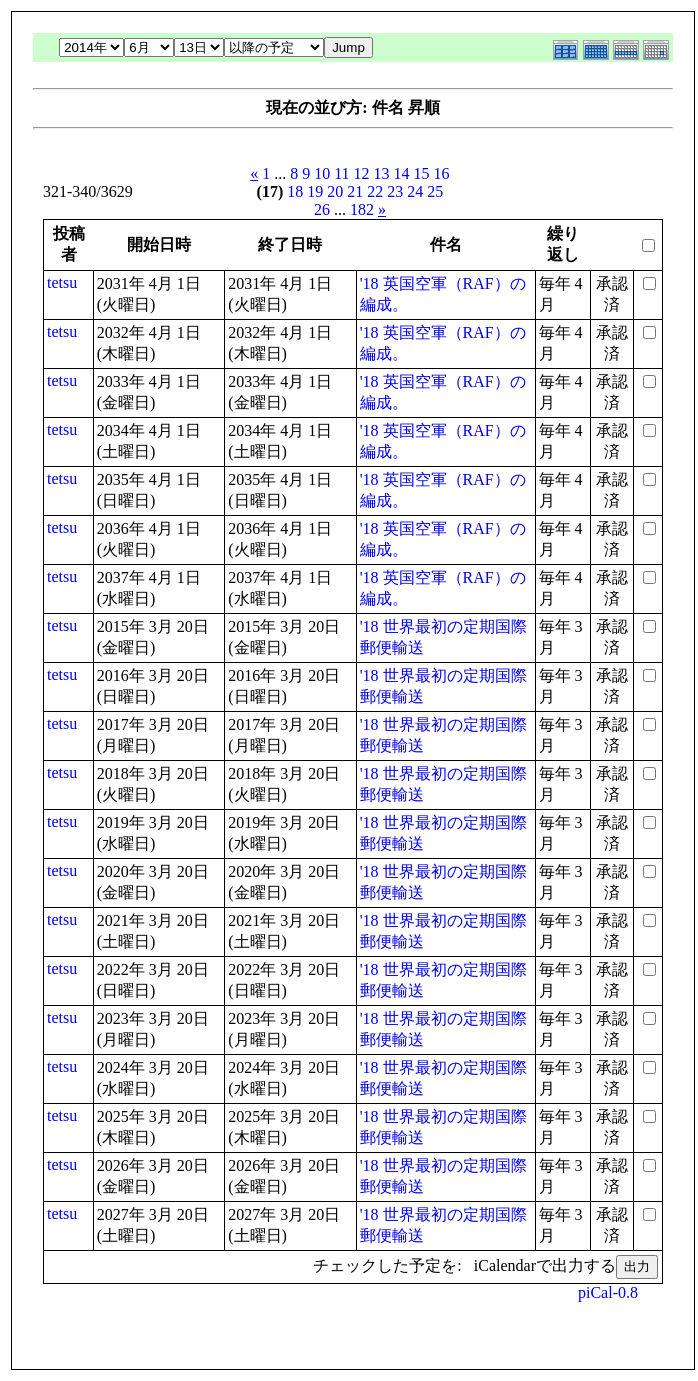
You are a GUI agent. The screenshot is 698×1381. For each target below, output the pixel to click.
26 (322, 209)
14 (402, 173)
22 (375, 191)
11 (341, 173)
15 (422, 173)
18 (295, 191)
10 (322, 173)
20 (335, 191)
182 (362, 209)
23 (395, 191)
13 (382, 173)
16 (442, 173)
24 (415, 191)
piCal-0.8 (608, 1292)
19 (315, 191)
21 (355, 191)
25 (435, 191)
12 (362, 173)
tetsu (62, 282)
